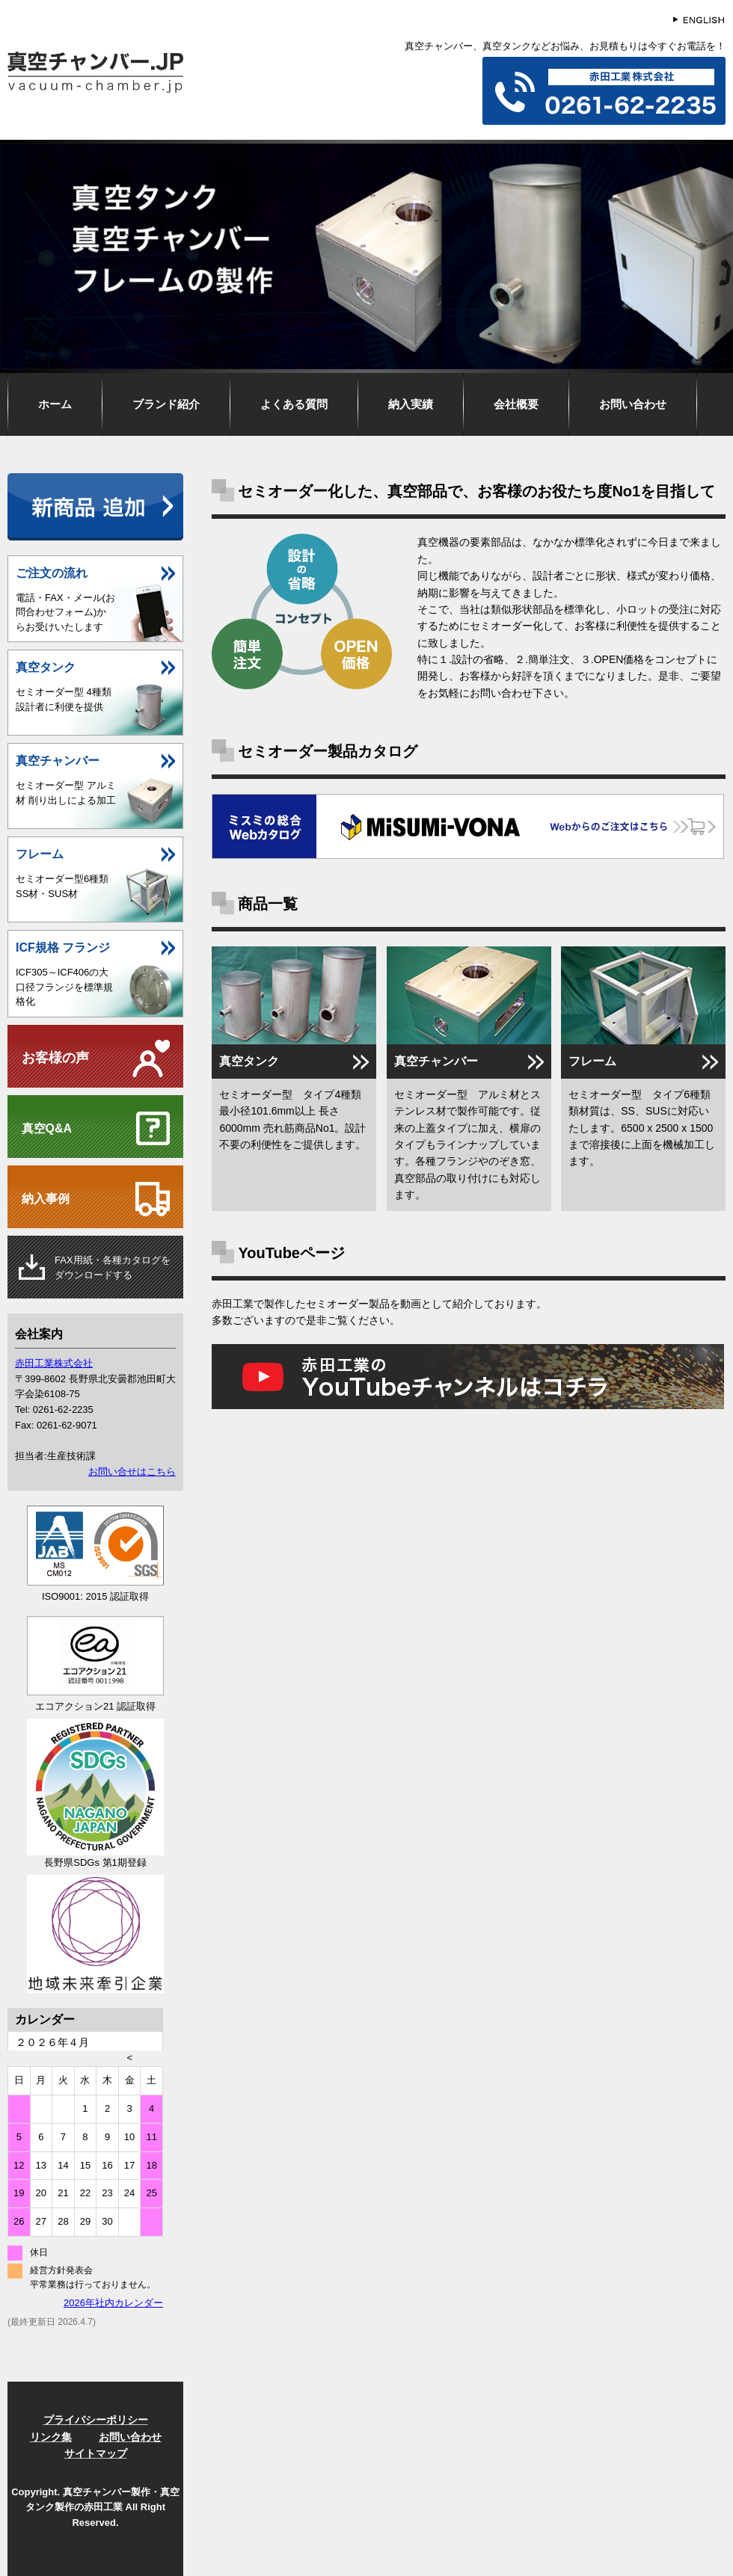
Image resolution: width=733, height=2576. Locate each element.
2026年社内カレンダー (113, 2302)
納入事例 (46, 1198)
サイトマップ (95, 2453)
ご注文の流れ (52, 573)
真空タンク (249, 1061)
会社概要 (516, 404)
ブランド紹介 (166, 404)
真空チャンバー (436, 1061)
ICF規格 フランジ (63, 947)
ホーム (55, 404)
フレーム (592, 1061)
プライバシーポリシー (95, 2420)
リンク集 (51, 2437)
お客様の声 (55, 1057)
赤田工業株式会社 (54, 1363)
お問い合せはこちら (132, 1471)
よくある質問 (294, 404)
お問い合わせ (632, 404)
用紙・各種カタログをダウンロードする (113, 1267)
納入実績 (410, 404)
